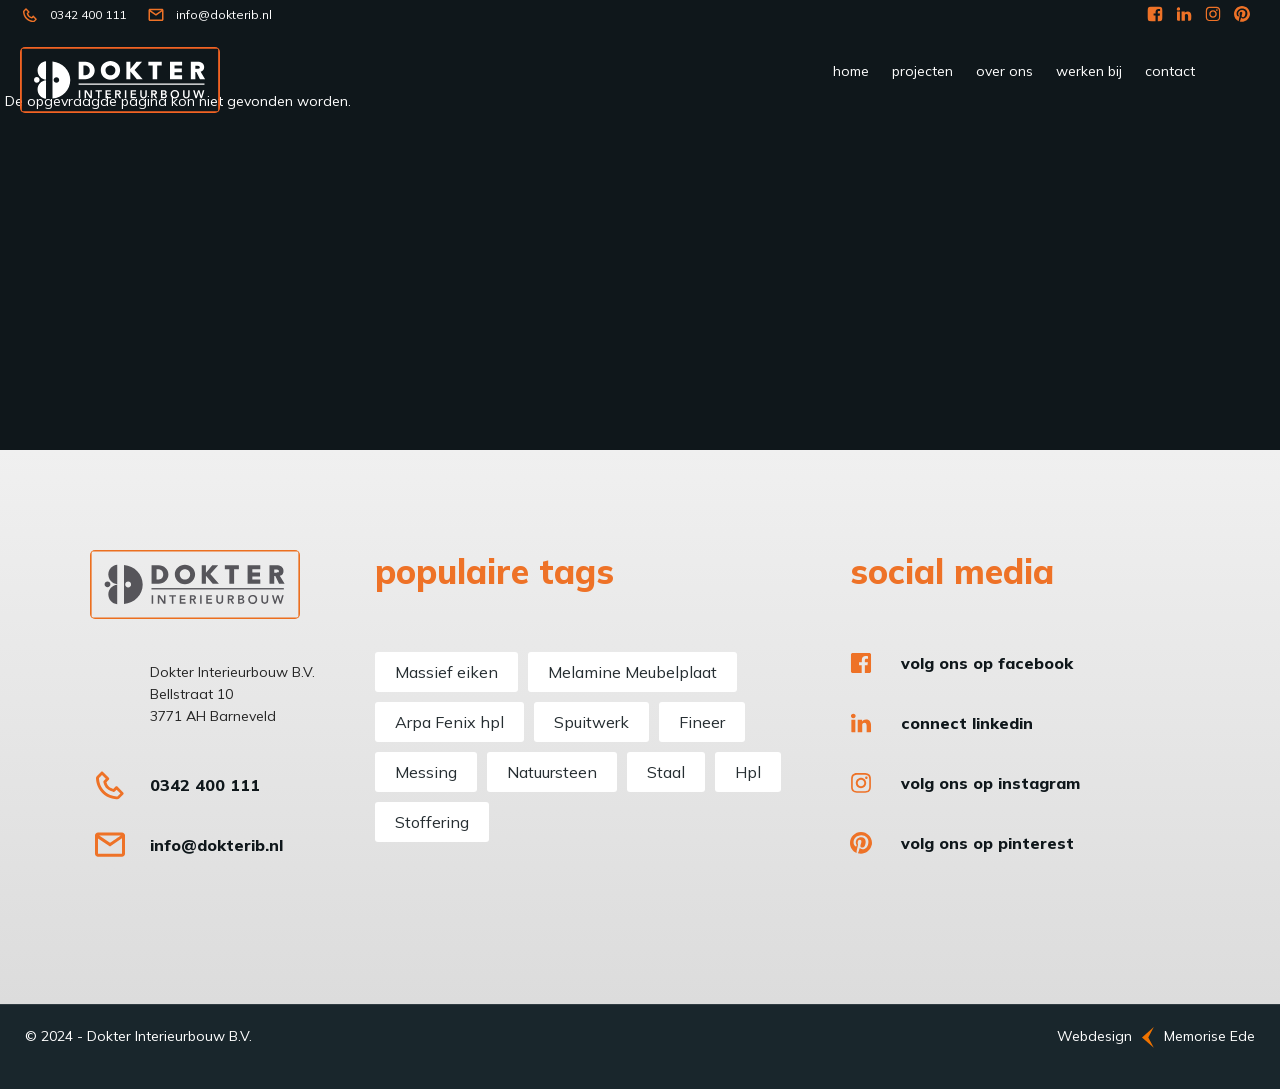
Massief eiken (446, 672)
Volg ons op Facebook (987, 663)
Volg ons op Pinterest (987, 843)
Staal (666, 772)
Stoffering (432, 822)
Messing (426, 772)
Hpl (748, 772)
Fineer (702, 722)
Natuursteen (552, 772)
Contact (1170, 71)
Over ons (1004, 71)
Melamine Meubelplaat (632, 672)
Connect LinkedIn (967, 723)
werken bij (1089, 71)
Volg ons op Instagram (990, 783)
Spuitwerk (591, 722)
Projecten (922, 71)
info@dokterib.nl (224, 14)
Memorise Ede (1209, 1036)
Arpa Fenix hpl (449, 722)
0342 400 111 (88, 14)
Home (851, 71)
